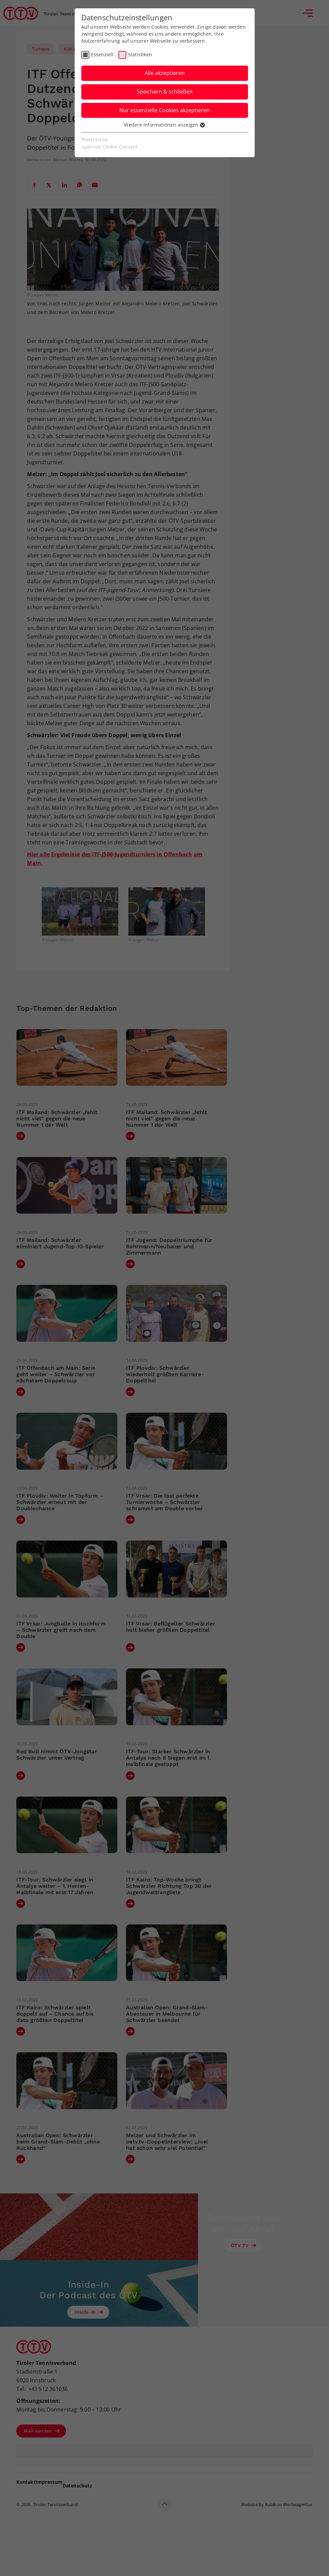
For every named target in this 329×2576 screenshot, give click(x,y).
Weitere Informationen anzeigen (164, 125)
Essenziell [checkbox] (102, 54)
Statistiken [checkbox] (140, 54)
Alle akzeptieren (165, 73)
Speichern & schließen (165, 91)
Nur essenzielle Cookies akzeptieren (164, 110)
